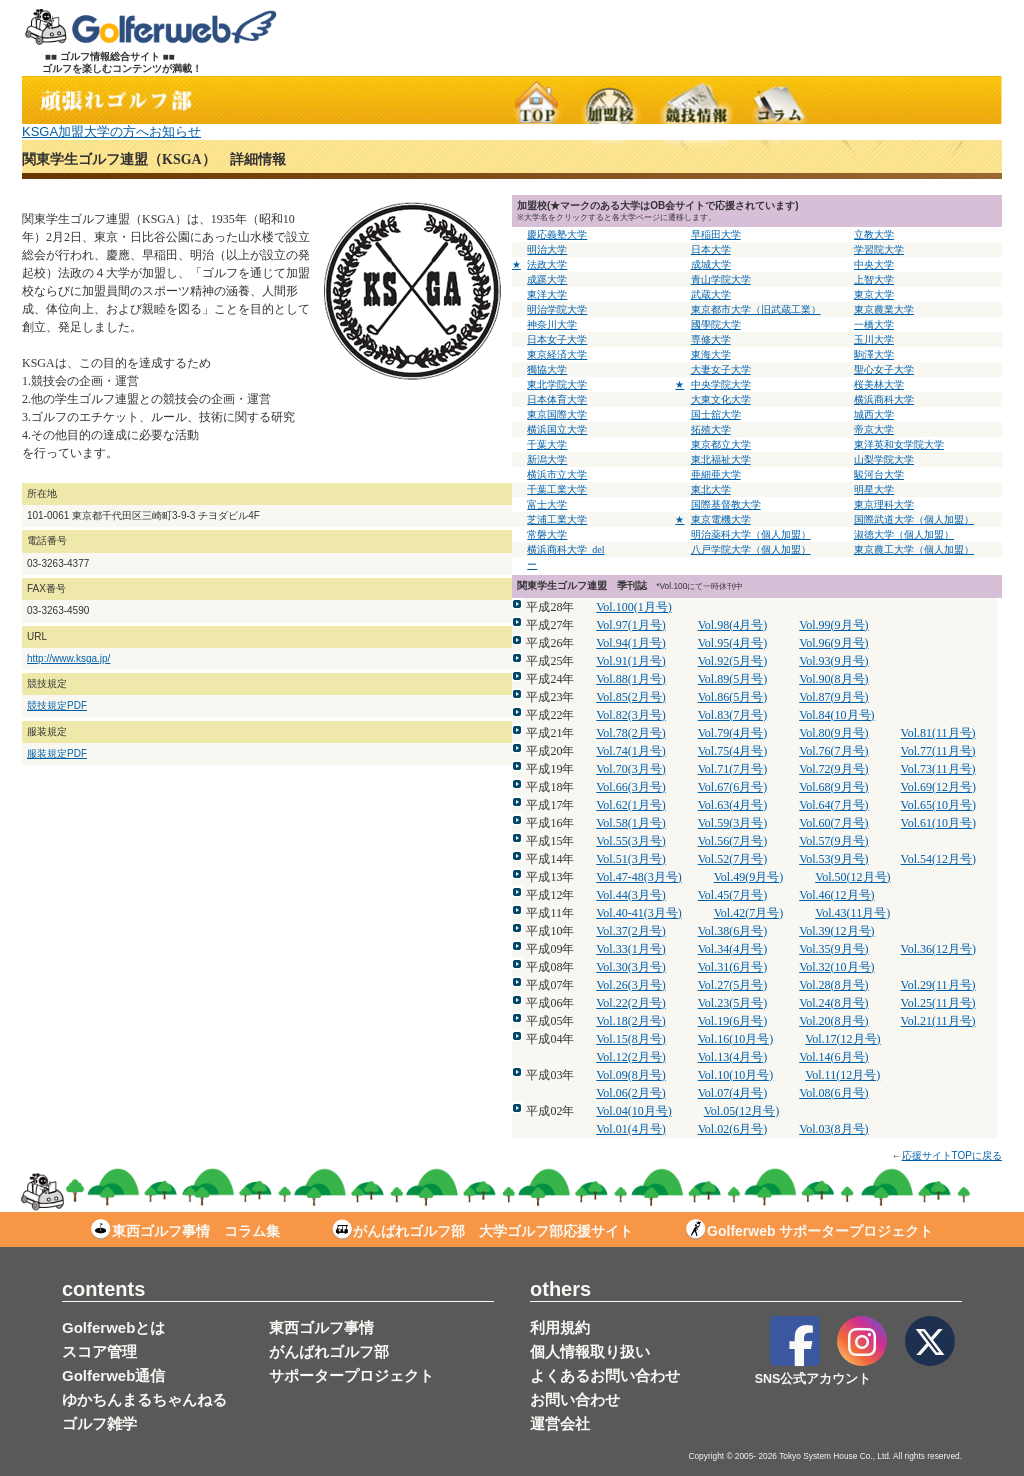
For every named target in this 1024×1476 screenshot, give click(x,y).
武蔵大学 (711, 294)
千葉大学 (547, 444)
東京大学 (874, 294)
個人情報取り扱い (590, 1351)
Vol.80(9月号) (833, 733)
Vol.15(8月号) (630, 1039)
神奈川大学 (552, 324)
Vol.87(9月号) (833, 697)
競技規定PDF (57, 705)
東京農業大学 (884, 309)
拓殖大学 (711, 429)
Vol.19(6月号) (732, 1021)
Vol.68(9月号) (833, 787)
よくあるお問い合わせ (605, 1375)
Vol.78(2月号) (630, 733)
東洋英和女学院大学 (899, 444)
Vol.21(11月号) (938, 1021)
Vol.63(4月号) (732, 805)
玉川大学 (874, 339)
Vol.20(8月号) (833, 1021)
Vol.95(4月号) (732, 643)
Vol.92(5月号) (732, 661)
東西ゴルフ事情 (321, 1327)
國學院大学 (716, 324)
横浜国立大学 (557, 429)
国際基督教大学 (726, 504)
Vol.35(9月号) (833, 949)
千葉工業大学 (557, 489)
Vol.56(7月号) (732, 841)
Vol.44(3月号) (630, 895)
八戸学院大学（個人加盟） (751, 549)
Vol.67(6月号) (732, 787)
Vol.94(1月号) (630, 643)
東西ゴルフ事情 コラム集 (185, 1231)
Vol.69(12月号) (938, 787)
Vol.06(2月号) (630, 1093)
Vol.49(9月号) (748, 877)
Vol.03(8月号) (833, 1129)
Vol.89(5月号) (732, 679)
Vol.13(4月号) (732, 1057)
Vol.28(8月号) (833, 985)
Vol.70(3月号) (630, 769)
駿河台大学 (879, 474)
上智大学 (874, 279)
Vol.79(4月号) (732, 733)
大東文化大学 (721, 399)
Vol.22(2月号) (630, 1003)
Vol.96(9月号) (833, 643)
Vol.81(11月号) (938, 733)
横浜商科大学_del (565, 549)
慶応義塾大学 (557, 234)
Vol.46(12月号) (836, 895)
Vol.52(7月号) (732, 859)
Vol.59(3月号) (732, 823)
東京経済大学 (557, 354)
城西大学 (874, 414)
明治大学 (547, 249)
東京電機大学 (721, 519)
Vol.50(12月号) (852, 877)
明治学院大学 (557, 309)
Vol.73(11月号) (938, 769)
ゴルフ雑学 (99, 1423)
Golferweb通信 (113, 1375)
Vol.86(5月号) (732, 697)
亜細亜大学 (716, 474)
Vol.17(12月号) (842, 1039)
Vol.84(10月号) (836, 715)
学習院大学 (879, 249)
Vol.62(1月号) (630, 805)
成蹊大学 (547, 279)
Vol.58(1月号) (630, 823)
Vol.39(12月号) (836, 931)
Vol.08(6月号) (833, 1093)
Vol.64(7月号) (833, 805)
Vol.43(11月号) (852, 913)
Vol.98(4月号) (732, 625)
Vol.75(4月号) (732, 751)
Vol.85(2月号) (630, 697)
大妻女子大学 (721, 369)
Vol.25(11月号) (938, 1003)
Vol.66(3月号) (630, 787)
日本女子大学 (557, 339)
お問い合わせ (575, 1399)
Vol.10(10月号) (735, 1075)
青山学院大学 (721, 279)
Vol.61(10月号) (938, 823)
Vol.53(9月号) (833, 859)
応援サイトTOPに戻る (952, 1155)
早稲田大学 (716, 234)
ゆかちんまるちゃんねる (144, 1399)
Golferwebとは (113, 1327)
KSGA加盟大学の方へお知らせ (111, 131)
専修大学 (711, 339)
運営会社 (560, 1423)
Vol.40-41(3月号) (638, 913)
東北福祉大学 (721, 459)
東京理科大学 (884, 504)
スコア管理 (99, 1351)
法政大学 (547, 264)
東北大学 (711, 489)
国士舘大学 (716, 414)
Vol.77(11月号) (938, 751)
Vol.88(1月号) (630, 679)
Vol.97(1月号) (630, 625)
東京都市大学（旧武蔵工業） (756, 309)
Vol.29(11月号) (938, 985)
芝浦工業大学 (557, 519)
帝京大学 (874, 429)
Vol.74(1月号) (630, 751)
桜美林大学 (879, 384)
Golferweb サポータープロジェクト (809, 1231)
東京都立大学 (721, 444)
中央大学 (874, 264)
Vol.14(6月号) (833, 1057)
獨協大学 (547, 369)
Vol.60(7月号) (833, 823)
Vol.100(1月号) (633, 607)
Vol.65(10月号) (938, 805)
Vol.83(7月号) (732, 715)
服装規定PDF (57, 753)
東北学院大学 (557, 384)
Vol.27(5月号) (732, 985)
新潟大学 (547, 459)
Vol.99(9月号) (833, 625)
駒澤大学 (874, 354)
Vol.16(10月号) (735, 1039)
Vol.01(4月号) (630, 1129)
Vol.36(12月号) (938, 949)
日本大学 (711, 249)
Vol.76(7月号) (833, 751)
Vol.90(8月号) (833, 679)
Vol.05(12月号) (741, 1111)
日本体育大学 (557, 399)
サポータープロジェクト (351, 1375)
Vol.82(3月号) (630, 715)
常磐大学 (547, 534)
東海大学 (711, 354)
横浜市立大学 (557, 474)
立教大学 (874, 234)
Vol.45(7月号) (732, 895)
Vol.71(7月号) (732, 769)
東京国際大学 (557, 414)
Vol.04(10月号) (633, 1111)
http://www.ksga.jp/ (68, 658)
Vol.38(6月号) (732, 931)
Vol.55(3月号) (630, 841)
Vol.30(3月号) (630, 967)
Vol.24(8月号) (833, 1003)
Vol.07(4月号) (732, 1093)
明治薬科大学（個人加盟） (751, 534)
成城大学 (711, 264)
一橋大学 (874, 324)
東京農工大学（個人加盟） (914, 549)
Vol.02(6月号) (732, 1129)
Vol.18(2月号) (630, 1021)
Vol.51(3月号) (630, 859)
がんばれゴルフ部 (329, 1351)
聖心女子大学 (884, 369)
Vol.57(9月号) (833, 841)
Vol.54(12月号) (938, 859)
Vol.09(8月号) (630, 1075)
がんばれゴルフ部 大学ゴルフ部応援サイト (482, 1231)
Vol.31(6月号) (732, 967)
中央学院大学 (721, 384)
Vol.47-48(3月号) (638, 877)
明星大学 (874, 489)
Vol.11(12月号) (842, 1075)
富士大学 (547, 504)
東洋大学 (547, 294)
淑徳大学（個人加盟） (904, 534)
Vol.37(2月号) (630, 931)
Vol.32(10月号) (836, 967)
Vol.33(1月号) (630, 949)
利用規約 (560, 1327)
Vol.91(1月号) (630, 661)
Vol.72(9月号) (833, 769)
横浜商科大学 (884, 399)
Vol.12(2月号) (630, 1057)
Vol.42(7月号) (748, 913)
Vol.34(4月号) (732, 949)
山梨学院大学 (884, 459)
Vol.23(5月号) (732, 1003)
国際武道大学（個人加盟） (914, 519)
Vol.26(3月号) (630, 985)
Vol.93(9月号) (833, 661)
